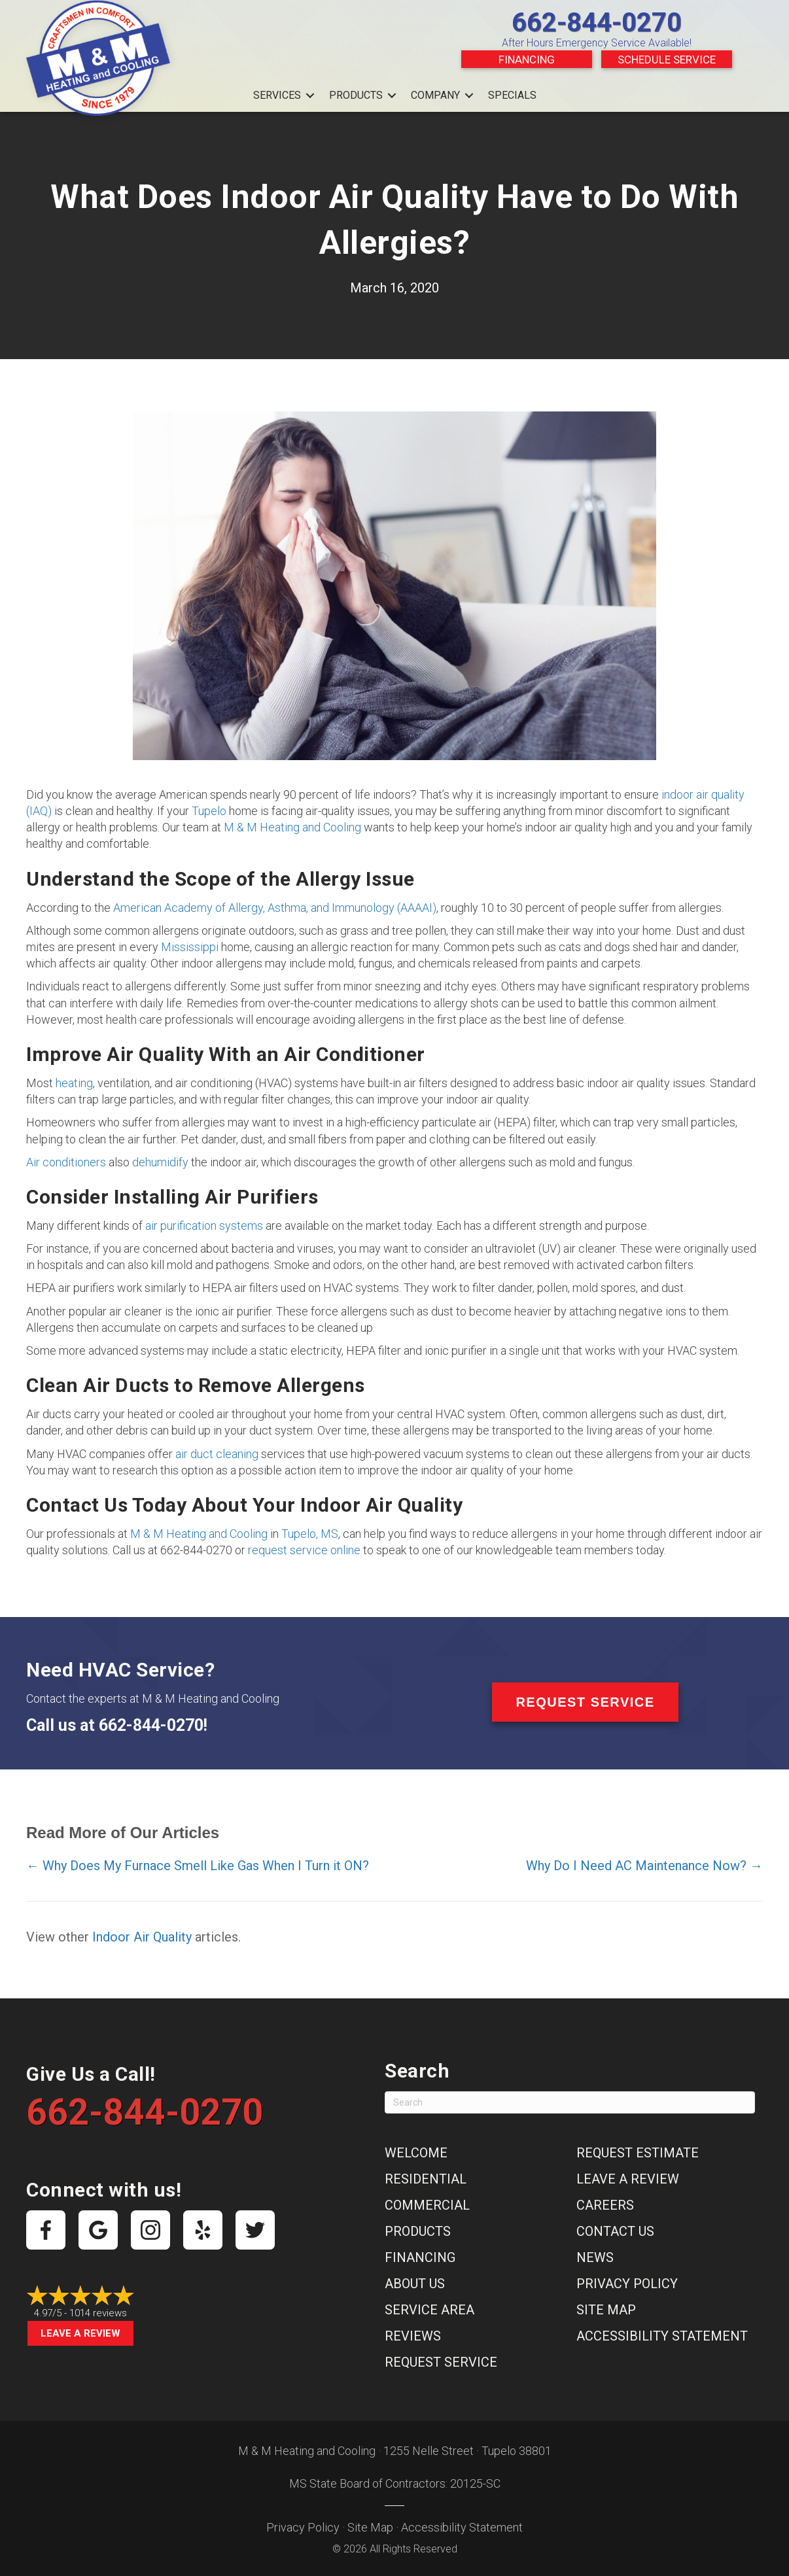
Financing (527, 59)
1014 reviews (98, 2313)
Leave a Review (80, 2333)
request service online (304, 1550)
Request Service (441, 2362)
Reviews (413, 2336)
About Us (415, 2283)
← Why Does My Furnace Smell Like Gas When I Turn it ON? (197, 1865)
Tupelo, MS (309, 1533)
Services (277, 95)
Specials (512, 95)
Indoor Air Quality (142, 1937)
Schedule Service (667, 59)
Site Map (606, 2310)
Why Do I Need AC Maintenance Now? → (644, 1865)
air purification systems (204, 1225)
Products (356, 95)
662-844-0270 (597, 22)
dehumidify (160, 1162)
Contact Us (615, 2231)
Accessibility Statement (662, 2336)
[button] (310, 95)
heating (74, 1083)
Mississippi (190, 947)
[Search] (570, 2102)
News (595, 2257)
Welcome (416, 2153)
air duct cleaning (216, 1454)
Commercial (427, 2205)
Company (435, 95)
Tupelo (209, 811)
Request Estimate (637, 2153)
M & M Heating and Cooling (292, 827)
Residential (425, 2179)
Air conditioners (66, 1162)
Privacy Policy (627, 2283)
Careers (605, 2205)
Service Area (429, 2310)
